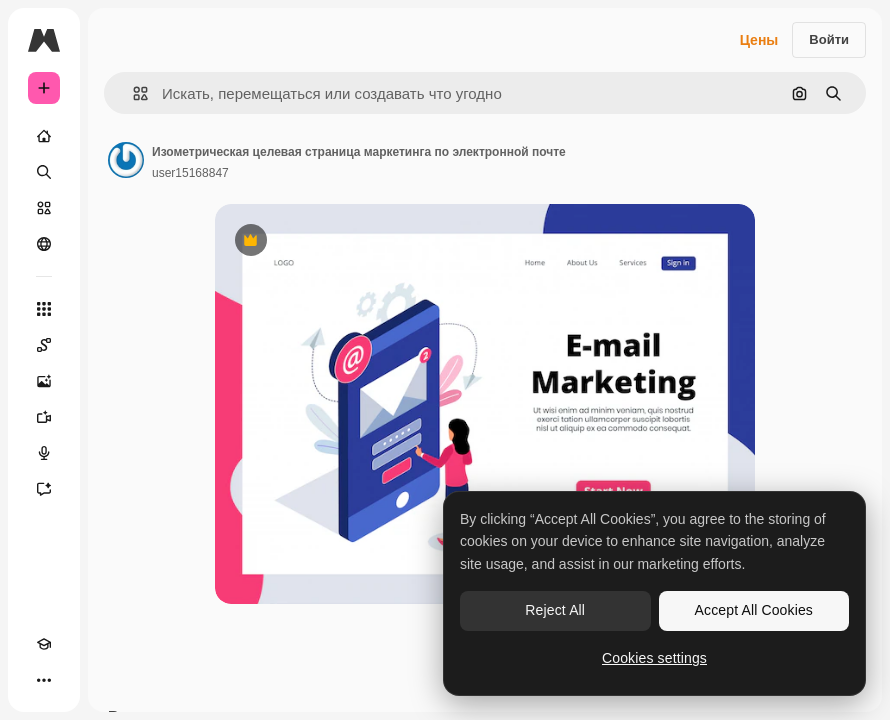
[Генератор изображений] (44, 381)
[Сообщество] (44, 244)
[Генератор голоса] (44, 453)
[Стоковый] (44, 208)
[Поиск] (44, 172)
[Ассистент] (44, 489)
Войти (829, 39)
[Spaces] (44, 345)
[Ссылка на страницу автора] (126, 160)
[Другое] (44, 680)
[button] (132, 93)
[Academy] (44, 644)
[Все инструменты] (44, 309)
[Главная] (44, 136)
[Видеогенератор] (44, 417)
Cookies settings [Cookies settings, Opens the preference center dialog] (654, 658)
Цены (759, 40)
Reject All (555, 610)
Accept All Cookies (754, 610)
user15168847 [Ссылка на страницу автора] (190, 173)
